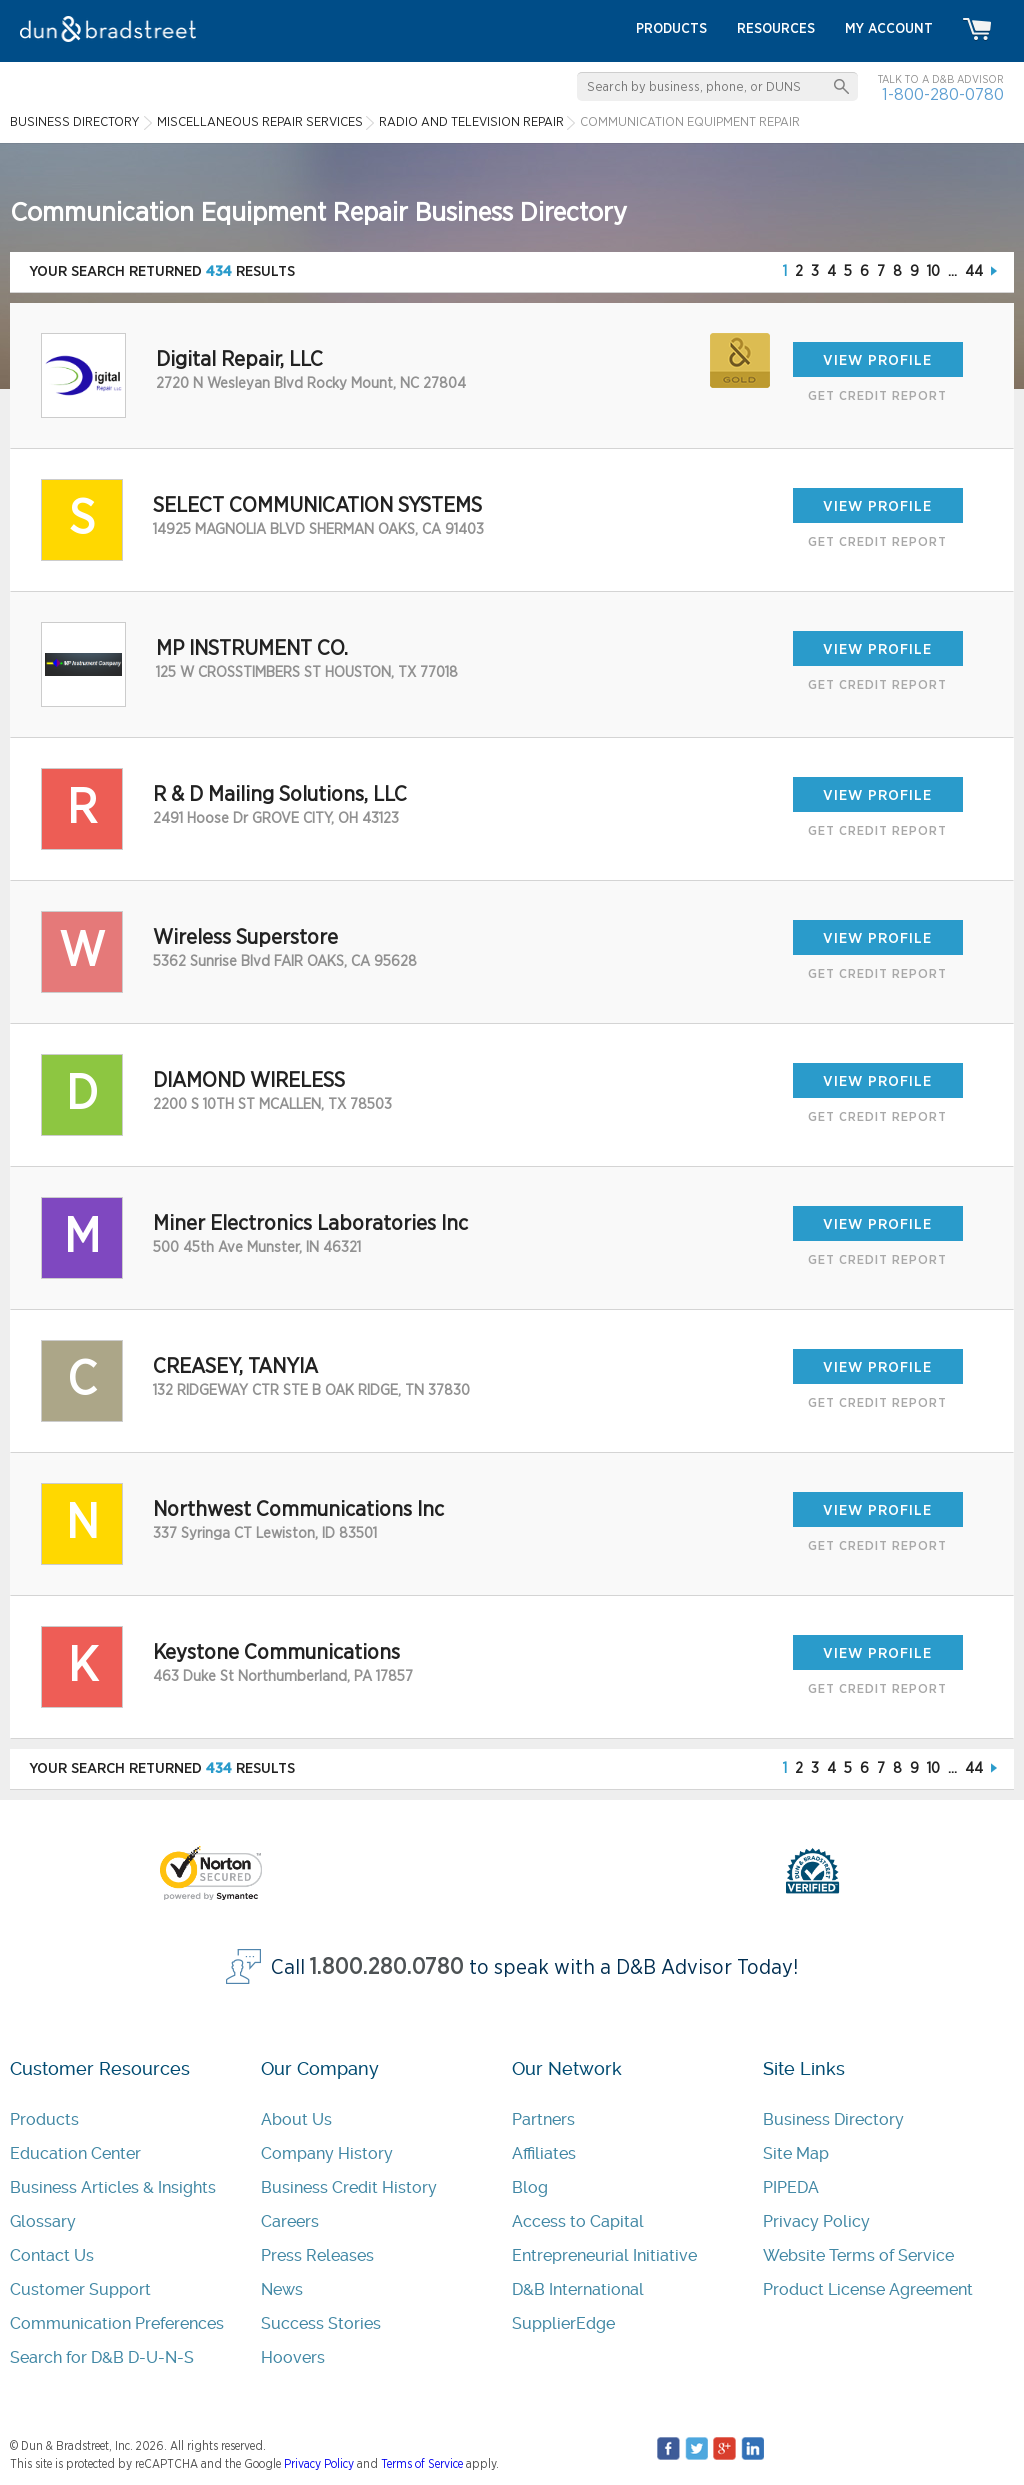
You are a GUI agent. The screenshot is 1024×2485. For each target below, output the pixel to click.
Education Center (75, 2153)
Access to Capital (578, 2221)
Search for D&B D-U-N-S (102, 2357)
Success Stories (321, 2323)
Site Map (796, 2153)
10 (933, 271)
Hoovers (293, 2357)
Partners (543, 2119)
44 (974, 271)
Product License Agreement (868, 2289)
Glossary (43, 2221)
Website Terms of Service (858, 2255)
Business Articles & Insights (113, 2187)
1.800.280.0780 (387, 1967)
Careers (290, 2221)
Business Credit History (349, 2187)
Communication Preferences (117, 2323)
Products (44, 2119)
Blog (530, 2187)
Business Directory (833, 2119)
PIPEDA (791, 2187)
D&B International (578, 2289)
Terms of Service (422, 2464)
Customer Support (80, 2289)
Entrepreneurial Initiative (604, 2255)
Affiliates (544, 2153)
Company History (327, 2153)
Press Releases (317, 2255)
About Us (296, 2119)
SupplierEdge (563, 2323)
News (282, 2289)
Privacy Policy (816, 2221)
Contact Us (52, 2255)
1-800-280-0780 (943, 94)
